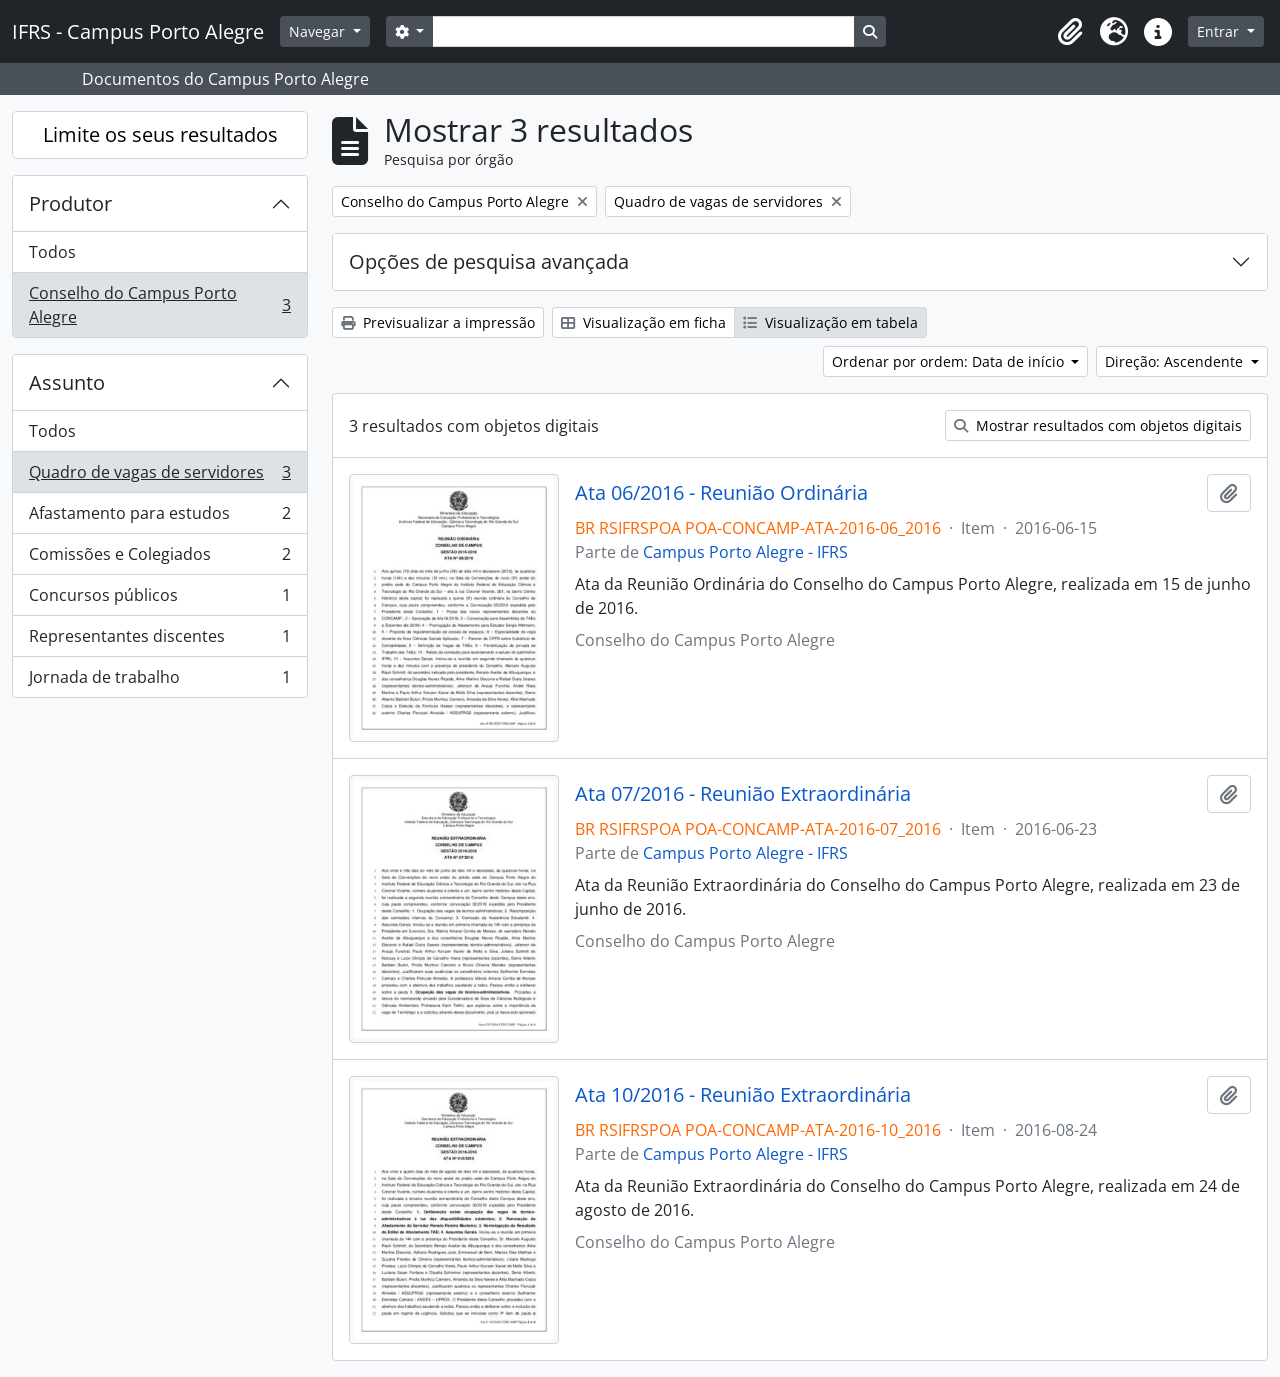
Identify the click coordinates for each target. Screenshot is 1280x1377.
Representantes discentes (159, 640)
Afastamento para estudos (159, 517)
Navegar (319, 31)
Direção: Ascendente (1176, 361)
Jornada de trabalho (159, 681)
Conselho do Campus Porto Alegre (159, 305)
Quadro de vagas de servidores (159, 476)
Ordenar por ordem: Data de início (950, 361)
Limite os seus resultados (160, 134)
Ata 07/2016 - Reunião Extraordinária (743, 794)
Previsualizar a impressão (438, 322)
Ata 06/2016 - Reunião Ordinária (721, 493)
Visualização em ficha (643, 322)
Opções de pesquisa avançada (489, 261)
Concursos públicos (159, 599)
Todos (52, 252)
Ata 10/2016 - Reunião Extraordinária (743, 1095)
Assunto (67, 382)
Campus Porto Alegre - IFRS (745, 552)
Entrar (1220, 31)
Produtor (70, 203)
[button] (1070, 32)
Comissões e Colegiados (159, 558)
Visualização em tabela (830, 322)
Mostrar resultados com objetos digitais (1098, 425)
